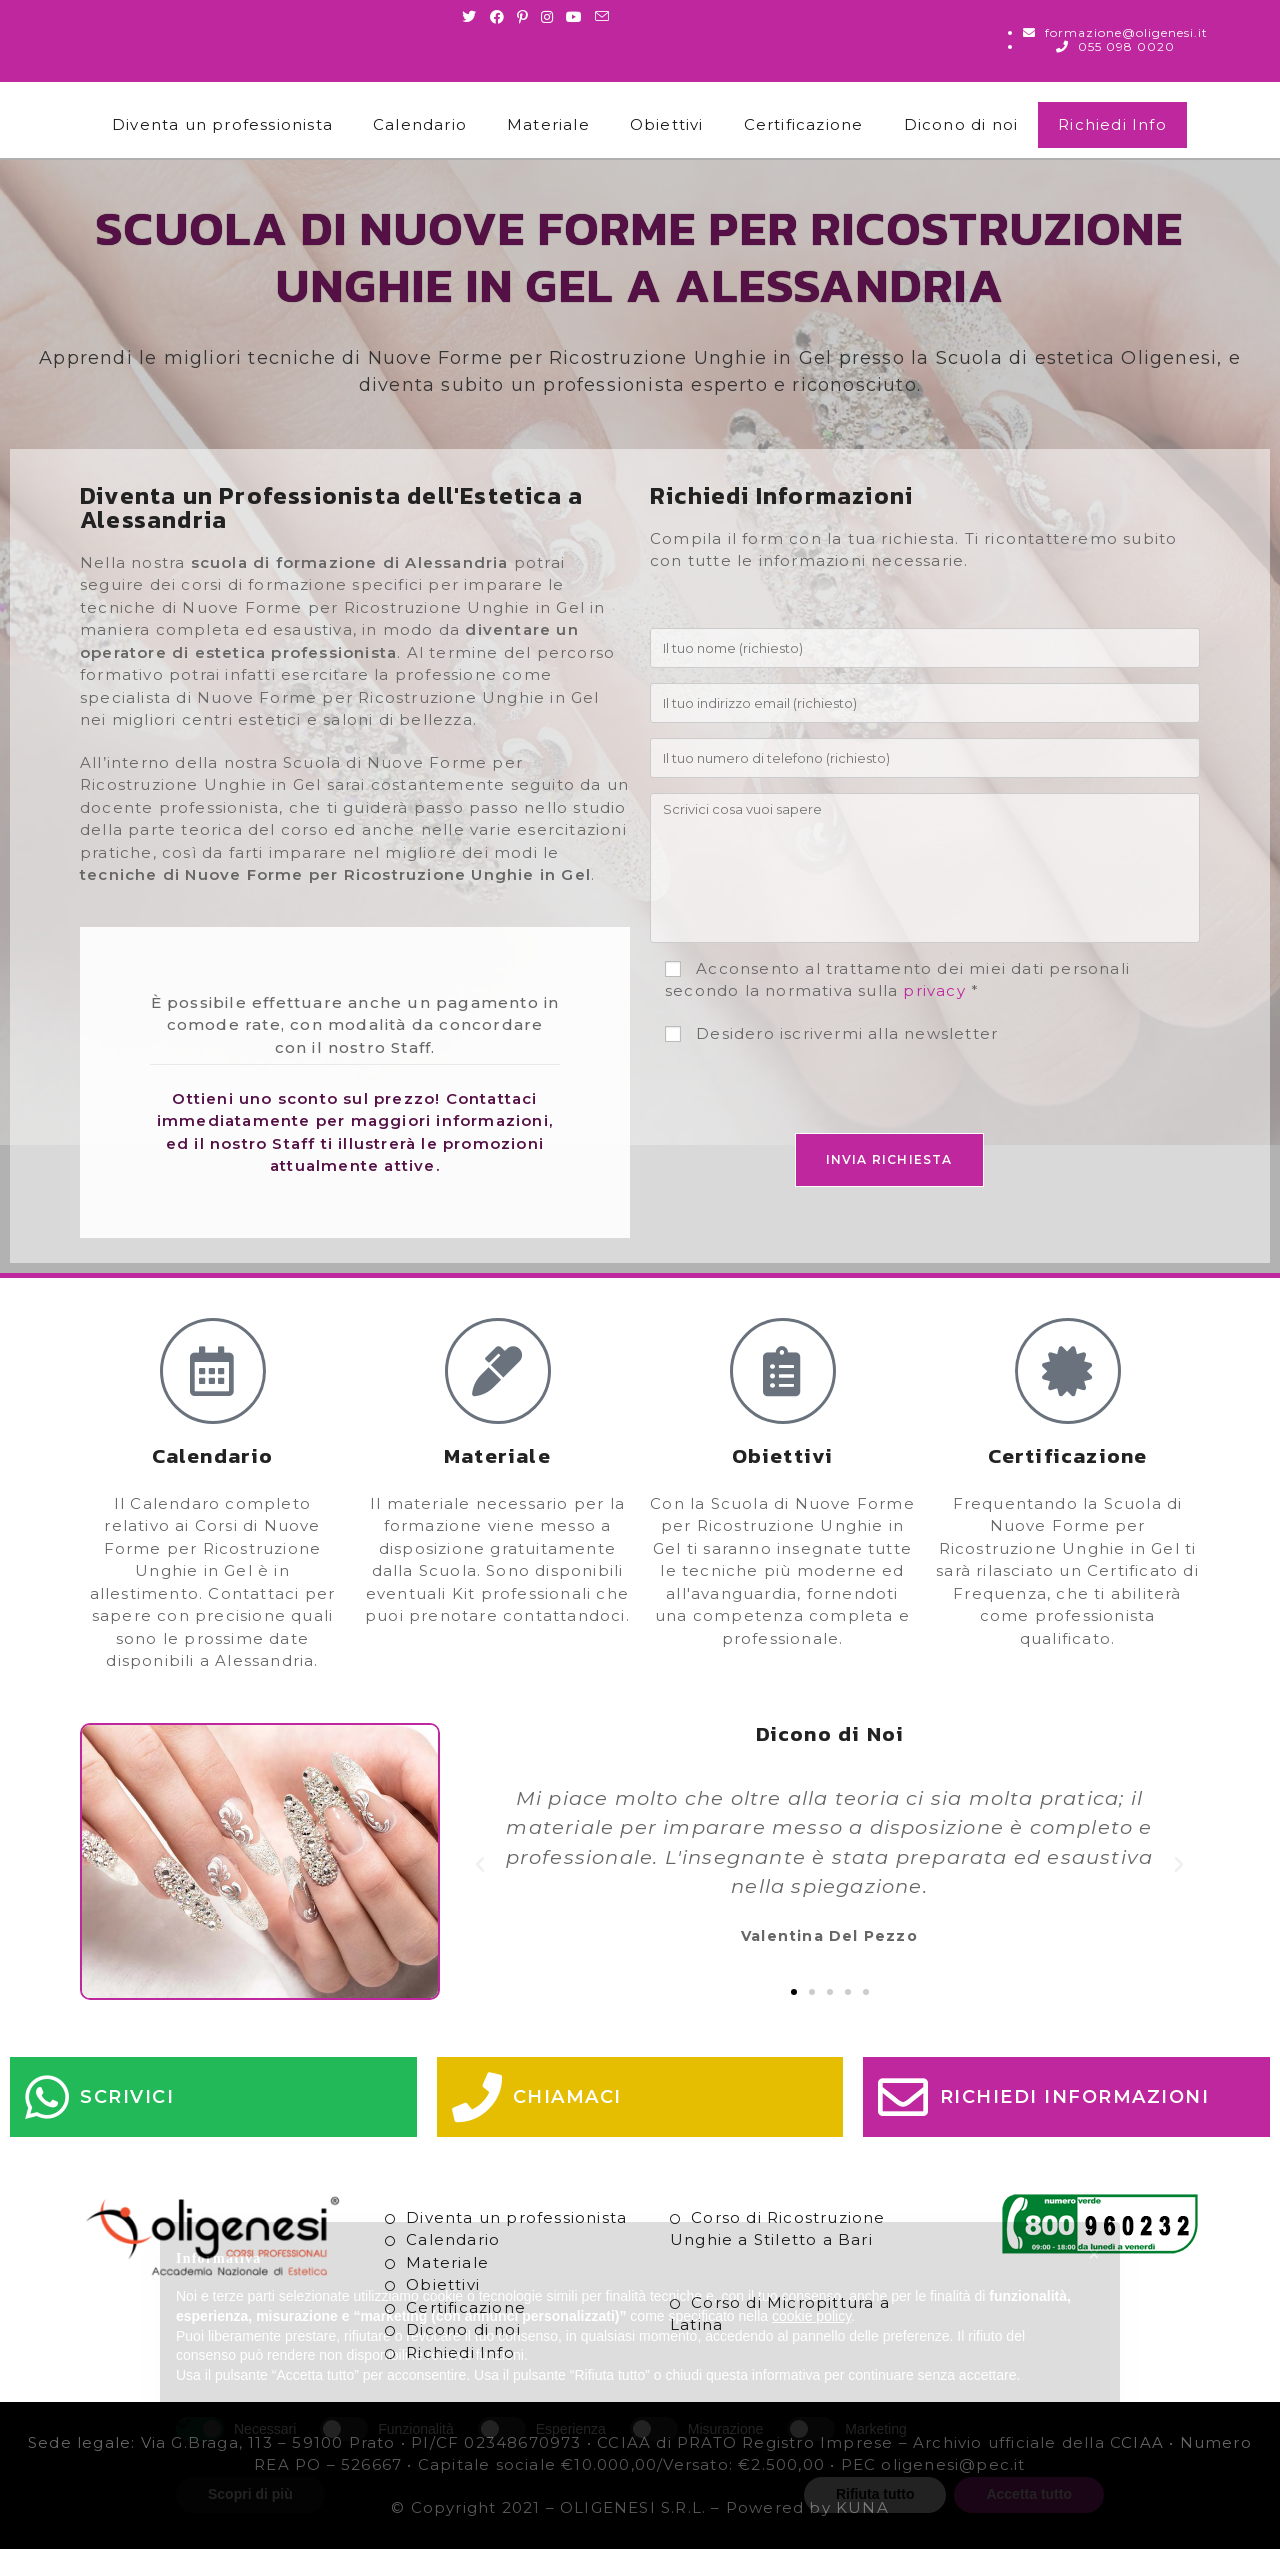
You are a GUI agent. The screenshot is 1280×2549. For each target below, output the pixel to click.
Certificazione (804, 124)
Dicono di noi (961, 124)
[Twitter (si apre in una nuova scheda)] (472, 17)
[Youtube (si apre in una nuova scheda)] (574, 17)
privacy (934, 990)
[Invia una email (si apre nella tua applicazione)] (602, 17)
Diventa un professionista (222, 124)
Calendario (420, 124)
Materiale (548, 124)
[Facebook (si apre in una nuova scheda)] (497, 17)
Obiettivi (667, 124)
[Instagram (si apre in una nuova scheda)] (547, 17)
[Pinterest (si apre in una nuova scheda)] (523, 17)
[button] (480, 1865)
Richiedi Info (1112, 124)
